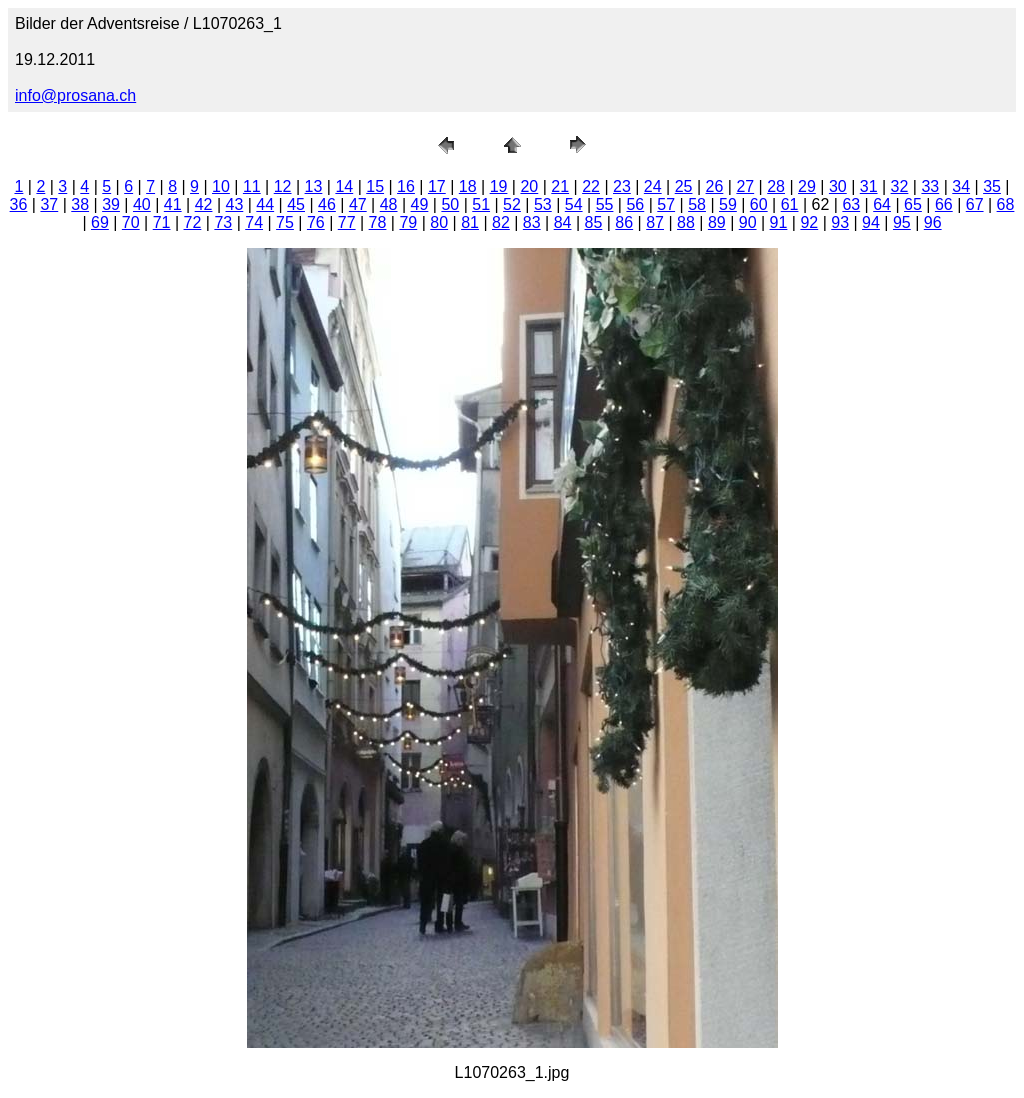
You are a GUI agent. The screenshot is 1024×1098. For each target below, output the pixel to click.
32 (900, 186)
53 (543, 204)
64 (882, 204)
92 (809, 222)
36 (19, 204)
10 (221, 186)
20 (529, 186)
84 (563, 222)
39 (111, 204)
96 (933, 222)
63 (851, 204)
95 (902, 222)
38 (80, 204)
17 (437, 186)
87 (655, 222)
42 (204, 204)
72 (193, 222)
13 (314, 186)
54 (574, 204)
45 (296, 204)
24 (653, 186)
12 (283, 186)
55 (605, 204)
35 (992, 186)
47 (358, 204)
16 (406, 186)
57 (666, 204)
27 (745, 186)
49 (420, 204)
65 (913, 204)
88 (686, 222)
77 (347, 222)
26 (715, 186)
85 (594, 222)
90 (748, 222)
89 (717, 222)
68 (1006, 204)
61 (790, 204)
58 (697, 204)
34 (961, 186)
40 (142, 204)
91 (779, 222)
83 (532, 222)
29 (807, 186)
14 (344, 186)
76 (316, 222)
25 (684, 186)
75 (285, 222)
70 (131, 222)
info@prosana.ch (75, 95)
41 (173, 204)
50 (450, 204)
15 (375, 186)
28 (776, 186)
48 (389, 204)
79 (408, 222)
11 (252, 186)
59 (728, 204)
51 (481, 204)
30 (838, 186)
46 (327, 204)
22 (591, 186)
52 (512, 204)
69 (100, 222)
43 (235, 204)
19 (499, 186)
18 (468, 186)
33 (930, 186)
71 (162, 222)
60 (759, 204)
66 (944, 204)
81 (470, 222)
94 (871, 222)
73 (223, 222)
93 (840, 222)
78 (378, 222)
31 (869, 186)
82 (501, 222)
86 (624, 222)
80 (439, 222)
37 (49, 204)
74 (254, 222)
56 (635, 204)
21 (560, 186)
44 (265, 204)
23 (622, 186)
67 (975, 204)
